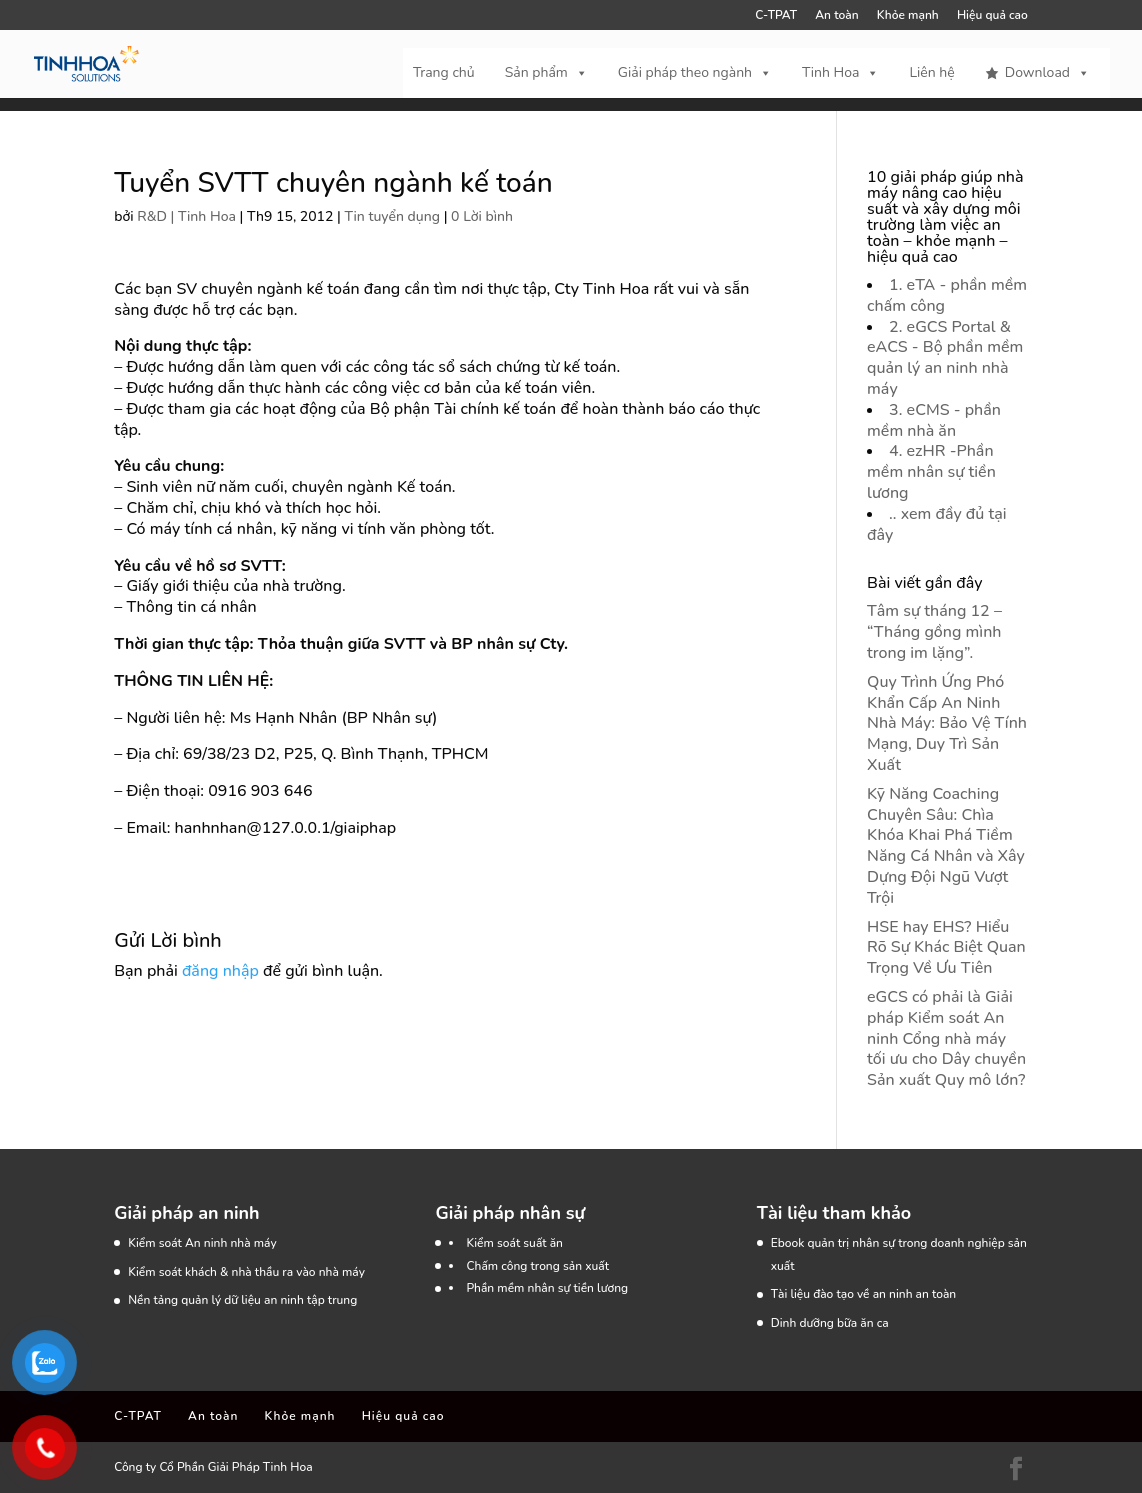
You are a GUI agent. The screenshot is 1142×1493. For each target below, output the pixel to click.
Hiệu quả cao (992, 16)
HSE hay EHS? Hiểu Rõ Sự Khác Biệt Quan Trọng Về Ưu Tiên (946, 948)
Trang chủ (444, 72)
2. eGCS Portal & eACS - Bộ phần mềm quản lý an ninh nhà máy (945, 358)
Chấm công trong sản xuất (537, 1266)
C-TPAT (776, 16)
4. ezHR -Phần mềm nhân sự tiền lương (931, 472)
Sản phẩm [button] (546, 73)
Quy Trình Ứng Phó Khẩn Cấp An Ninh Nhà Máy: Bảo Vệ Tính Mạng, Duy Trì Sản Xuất (947, 723)
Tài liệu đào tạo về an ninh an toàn (864, 1294)
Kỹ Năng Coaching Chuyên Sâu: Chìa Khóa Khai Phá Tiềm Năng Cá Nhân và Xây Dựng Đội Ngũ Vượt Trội (946, 846)
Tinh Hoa (840, 73)
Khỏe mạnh (908, 16)
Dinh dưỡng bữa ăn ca (830, 1323)
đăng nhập (220, 971)
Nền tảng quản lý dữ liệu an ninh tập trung (242, 1300)
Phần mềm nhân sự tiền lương (547, 1288)
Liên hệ (931, 72)
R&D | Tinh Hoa (186, 216)
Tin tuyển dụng (393, 216)
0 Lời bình (482, 216)
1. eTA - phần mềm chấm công (947, 295)
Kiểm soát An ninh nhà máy (202, 1243)
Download (1047, 73)
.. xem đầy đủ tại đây (936, 524)
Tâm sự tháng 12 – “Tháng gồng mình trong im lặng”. (934, 632)
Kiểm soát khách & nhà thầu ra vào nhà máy (246, 1272)
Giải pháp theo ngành (695, 73)
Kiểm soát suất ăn (514, 1243)
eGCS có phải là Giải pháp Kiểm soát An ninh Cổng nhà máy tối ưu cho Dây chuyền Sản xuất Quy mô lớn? (946, 1038)
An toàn (836, 16)
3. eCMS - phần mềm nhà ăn (934, 420)
